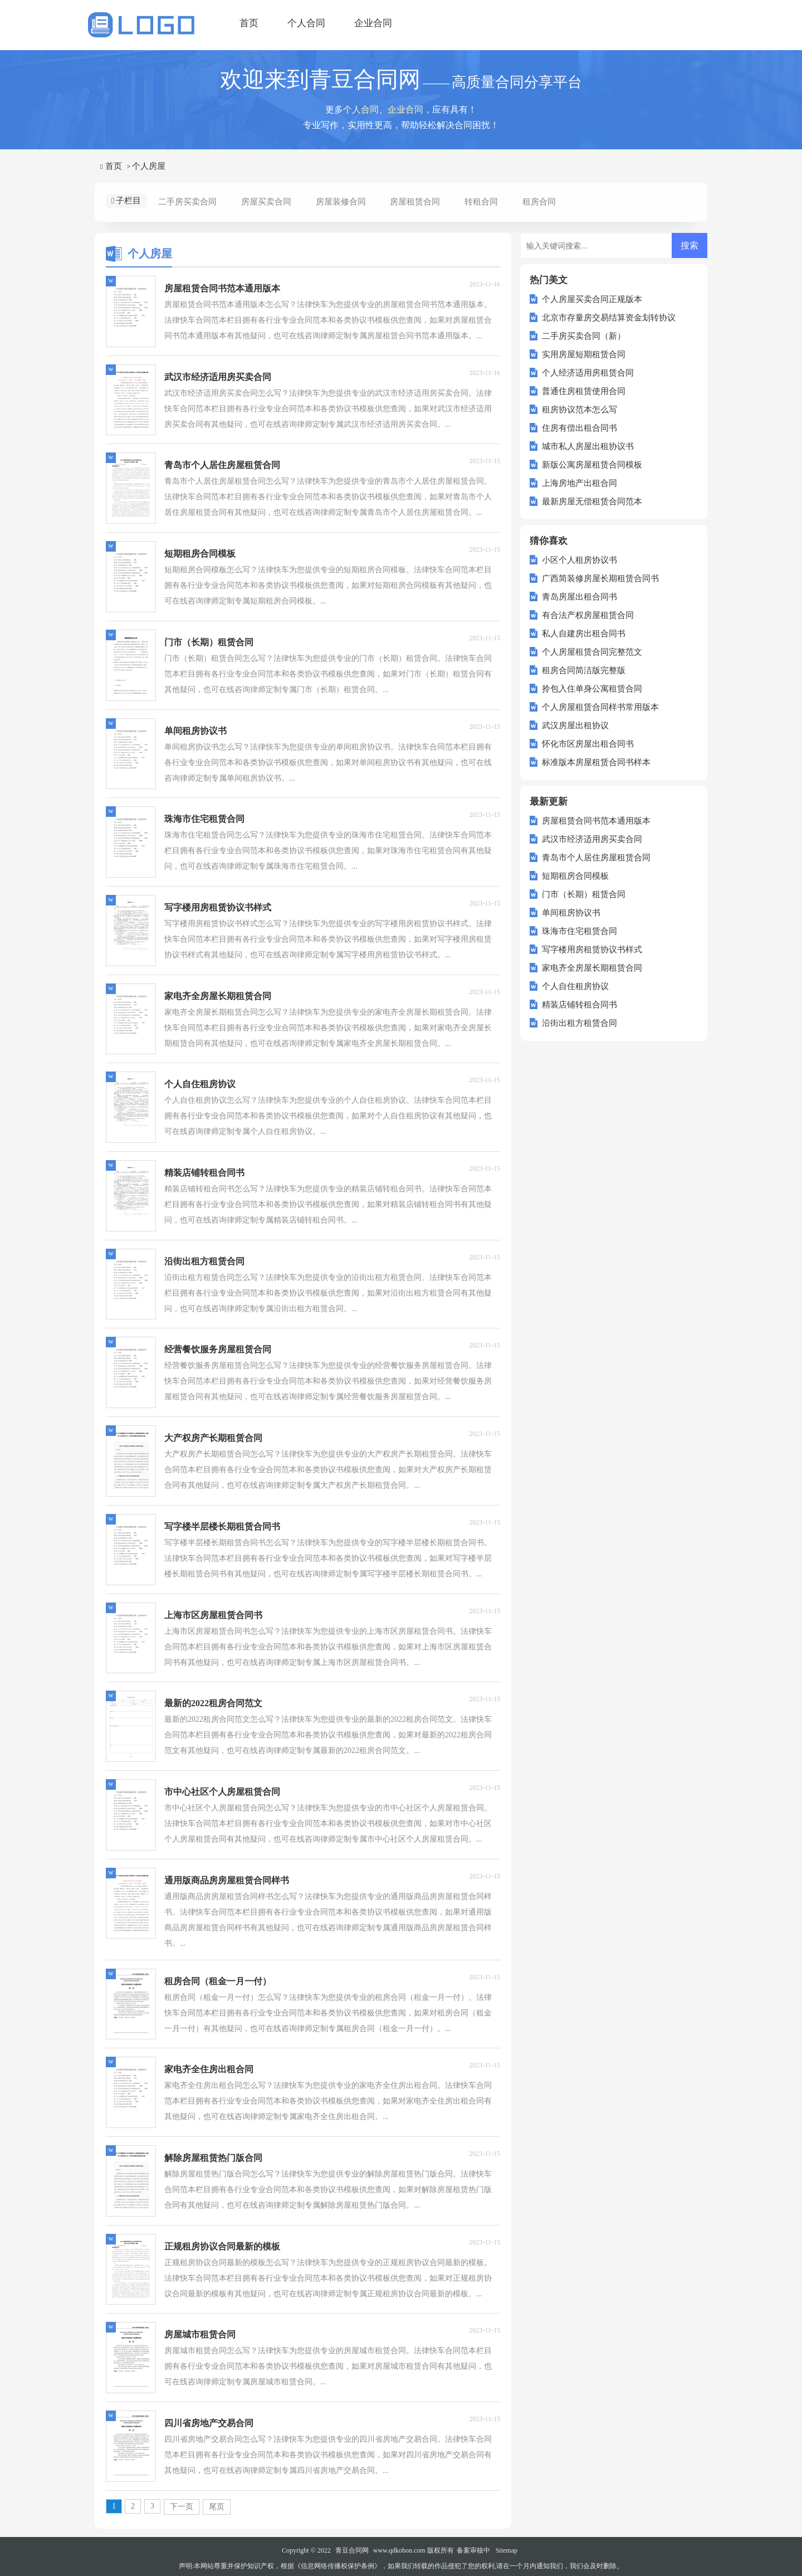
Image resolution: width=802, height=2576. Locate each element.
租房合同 (539, 201)
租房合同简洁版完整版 (583, 670)
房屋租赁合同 (415, 201)
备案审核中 (473, 2550)
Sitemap (506, 2550)
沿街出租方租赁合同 (579, 1023)
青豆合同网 (352, 2550)
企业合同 (373, 23)
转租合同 (481, 201)
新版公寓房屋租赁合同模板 (592, 464)
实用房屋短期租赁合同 (583, 354)
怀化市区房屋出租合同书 (588, 743)
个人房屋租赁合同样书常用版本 (600, 707)
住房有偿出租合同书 (579, 427)
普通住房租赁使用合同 (583, 391)
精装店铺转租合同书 (579, 1004)
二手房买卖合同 (187, 201)
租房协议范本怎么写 (579, 409)
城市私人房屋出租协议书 (588, 446)
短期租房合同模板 (575, 875)
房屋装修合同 (341, 201)
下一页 (181, 2506)
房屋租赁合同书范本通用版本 (596, 820)
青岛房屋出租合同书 (579, 596)
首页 (248, 23)
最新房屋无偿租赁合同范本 (592, 501)
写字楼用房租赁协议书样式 (592, 949)
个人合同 (306, 23)
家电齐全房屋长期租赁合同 (592, 967)
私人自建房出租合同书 (583, 633)
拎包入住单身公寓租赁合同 (592, 688)
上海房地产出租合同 (579, 483)
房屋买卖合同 (266, 201)
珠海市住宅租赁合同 (579, 931)
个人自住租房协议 (575, 986)
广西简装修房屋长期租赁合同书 (600, 578)
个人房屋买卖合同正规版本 (592, 299)
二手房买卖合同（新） (583, 336)
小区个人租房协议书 (579, 560)
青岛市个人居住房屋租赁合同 (596, 857)
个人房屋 (148, 166)
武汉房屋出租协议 (575, 725)
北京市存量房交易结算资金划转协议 (609, 317)
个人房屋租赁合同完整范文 (592, 651)
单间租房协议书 (571, 912)
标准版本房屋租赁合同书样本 (596, 762)
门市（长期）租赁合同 (583, 894)
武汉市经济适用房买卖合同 (592, 839)
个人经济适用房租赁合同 (588, 372)
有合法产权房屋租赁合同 (588, 615)
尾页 (216, 2506)
